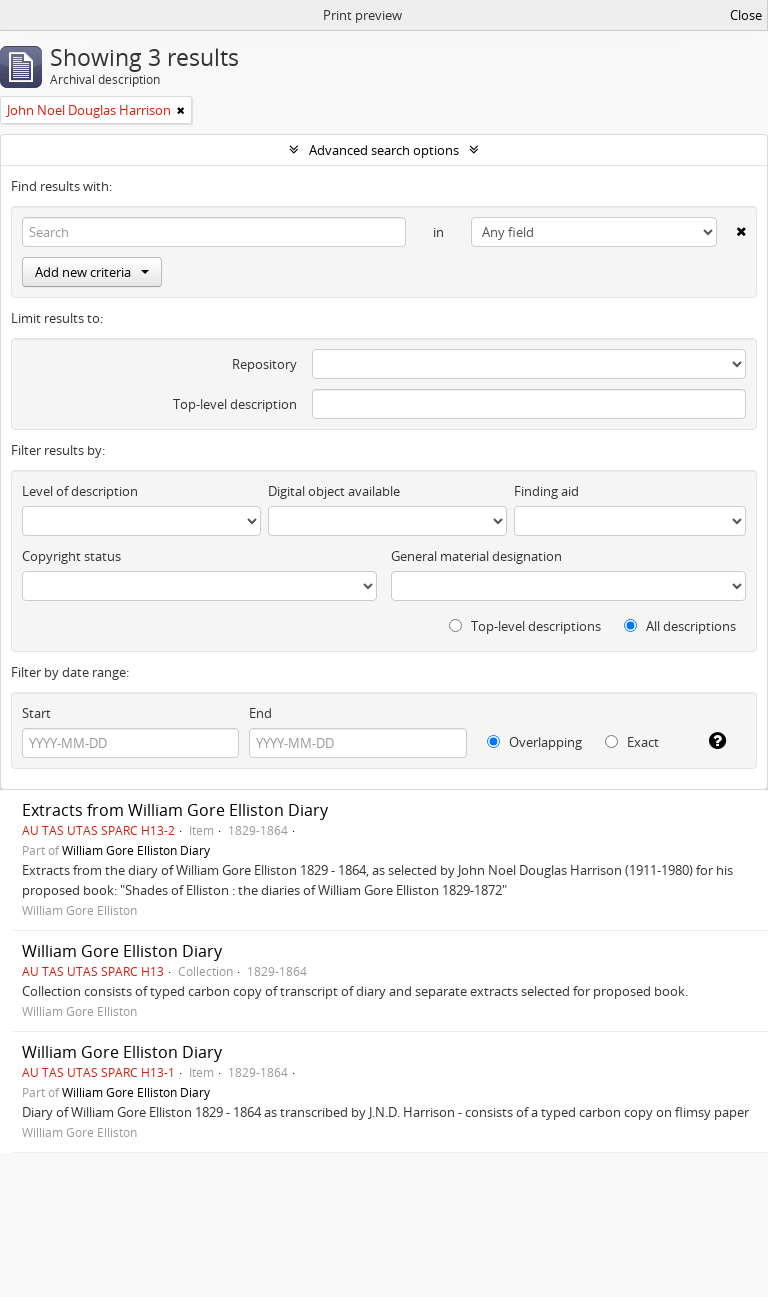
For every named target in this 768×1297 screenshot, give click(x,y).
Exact (632, 742)
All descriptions (680, 626)
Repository (264, 364)
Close (746, 15)
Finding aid (546, 491)
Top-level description (235, 404)
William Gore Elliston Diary (136, 850)
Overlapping (534, 742)
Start (36, 713)
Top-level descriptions (525, 626)
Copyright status (71, 556)
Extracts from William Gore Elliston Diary (175, 810)
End (260, 713)
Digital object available (334, 491)
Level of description (80, 491)
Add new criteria (92, 272)
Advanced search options (384, 150)
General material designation (476, 556)
